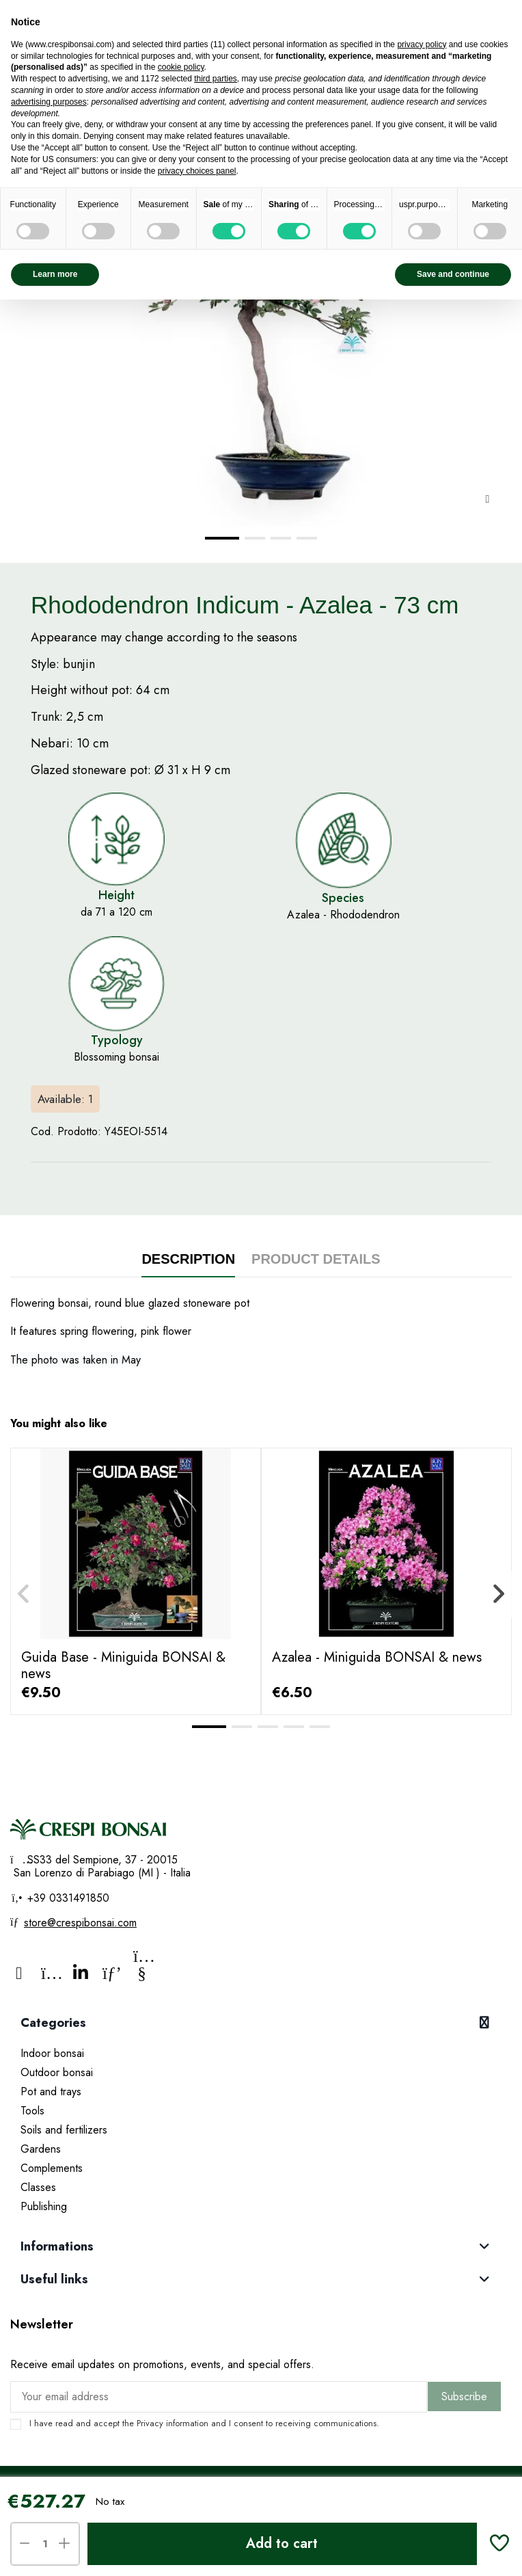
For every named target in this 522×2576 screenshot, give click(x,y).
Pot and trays (50, 2091)
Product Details (316, 1258)
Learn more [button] (55, 274)
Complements (51, 2168)
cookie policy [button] (181, 67)
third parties (215, 78)
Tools (32, 2111)
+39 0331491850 (66, 1898)
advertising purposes (49, 102)
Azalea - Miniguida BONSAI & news (377, 1657)
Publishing (43, 2206)
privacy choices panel (197, 171)
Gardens (40, 2149)
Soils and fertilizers (63, 2130)
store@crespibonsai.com (80, 1922)
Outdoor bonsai (56, 2072)
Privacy (150, 2423)
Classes (38, 2187)
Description (188, 1258)
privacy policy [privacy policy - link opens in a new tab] (421, 44)
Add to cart (282, 2543)
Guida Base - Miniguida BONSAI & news (123, 1665)
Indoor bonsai (52, 2053)
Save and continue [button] (453, 274)
